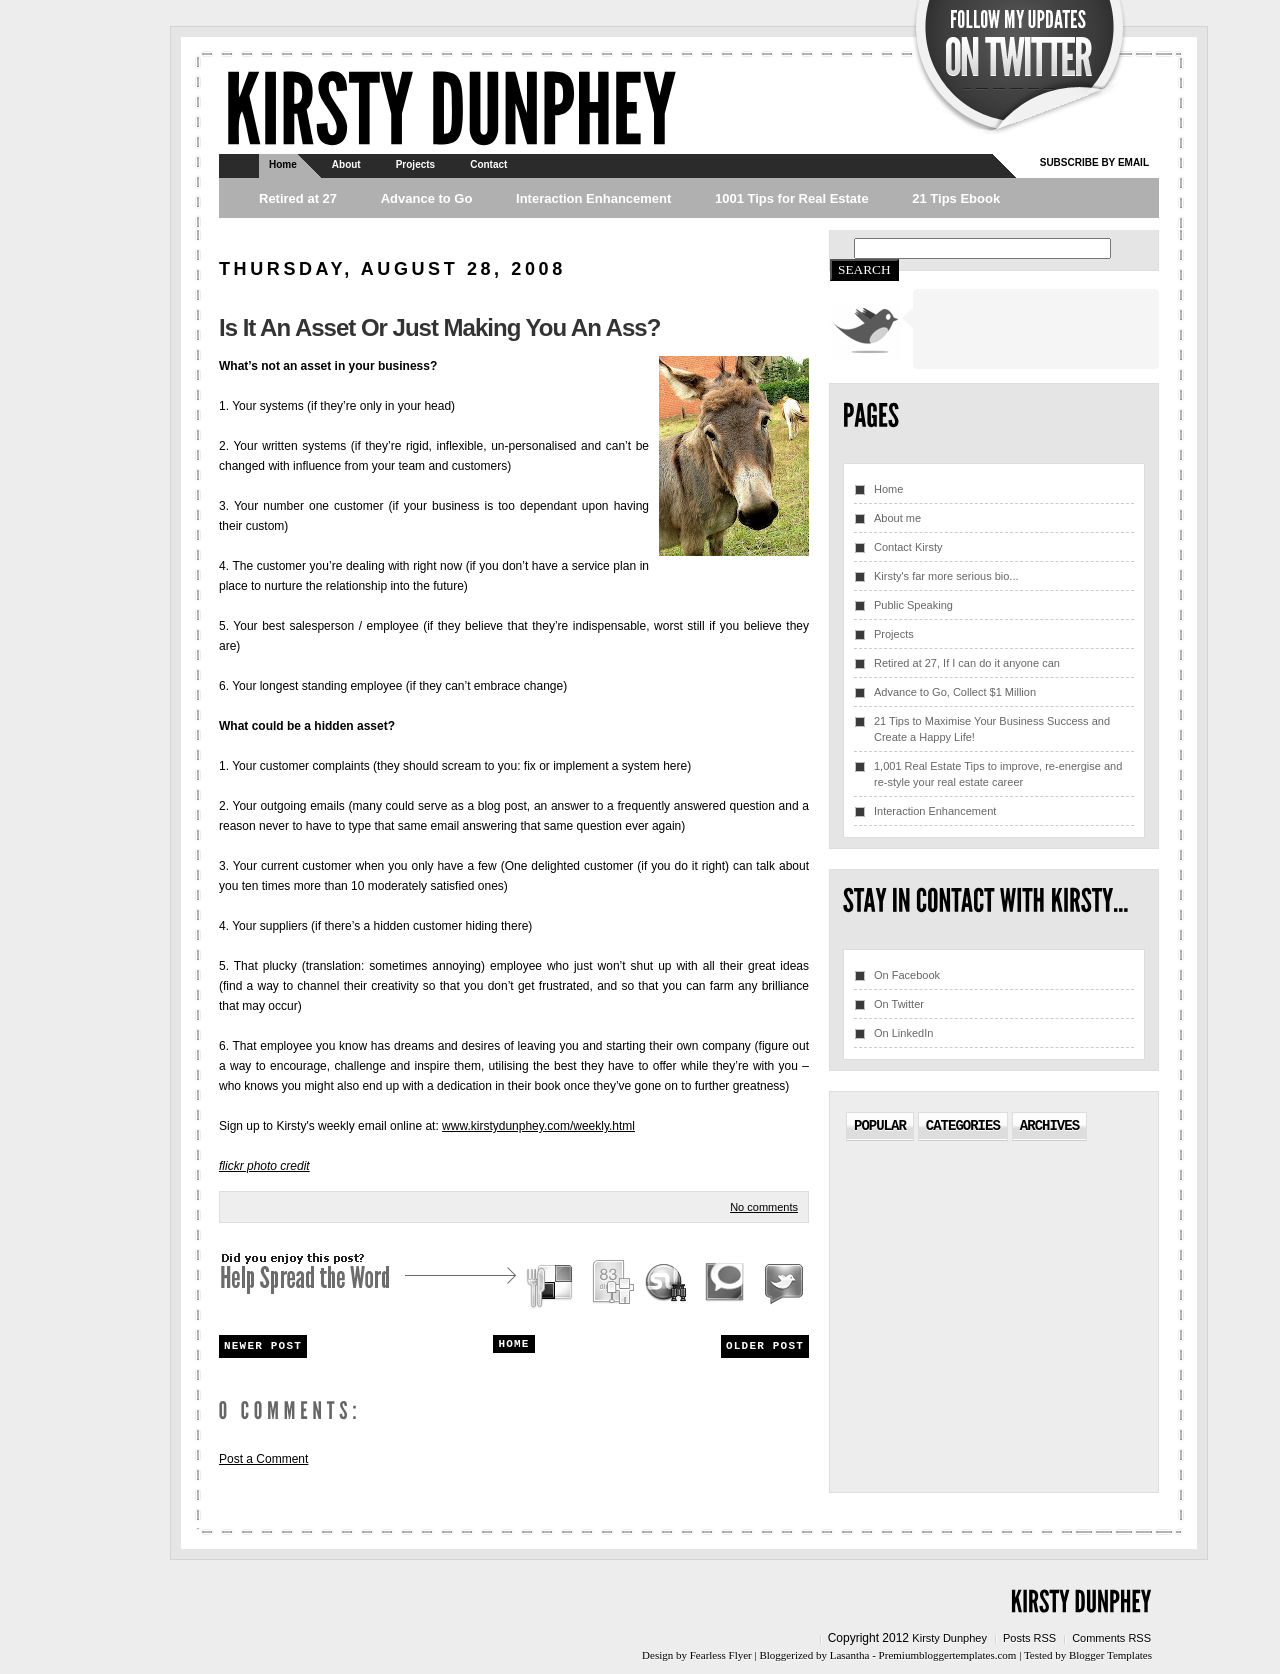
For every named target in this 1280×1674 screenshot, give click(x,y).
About (346, 164)
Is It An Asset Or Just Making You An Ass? (439, 327)
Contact (488, 164)
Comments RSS (1111, 1638)
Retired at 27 (298, 198)
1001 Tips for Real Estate (792, 198)
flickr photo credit (264, 1166)
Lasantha (850, 1655)
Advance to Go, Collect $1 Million (955, 692)
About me (897, 518)
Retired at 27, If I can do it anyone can (967, 663)
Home (283, 164)
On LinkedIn (903, 1033)
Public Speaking (913, 605)
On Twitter (899, 1004)
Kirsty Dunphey (949, 1638)
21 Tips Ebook (956, 198)
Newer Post (263, 1346)
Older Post (765, 1346)
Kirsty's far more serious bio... (946, 576)
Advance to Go (427, 198)
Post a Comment (263, 1459)
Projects (415, 164)
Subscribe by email (1094, 162)
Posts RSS (1029, 1638)
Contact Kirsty (908, 547)
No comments (764, 1207)
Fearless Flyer (721, 1655)
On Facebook (907, 975)
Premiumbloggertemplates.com (948, 1655)
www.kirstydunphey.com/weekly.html (538, 1126)
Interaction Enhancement (593, 198)
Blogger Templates (1110, 1655)
